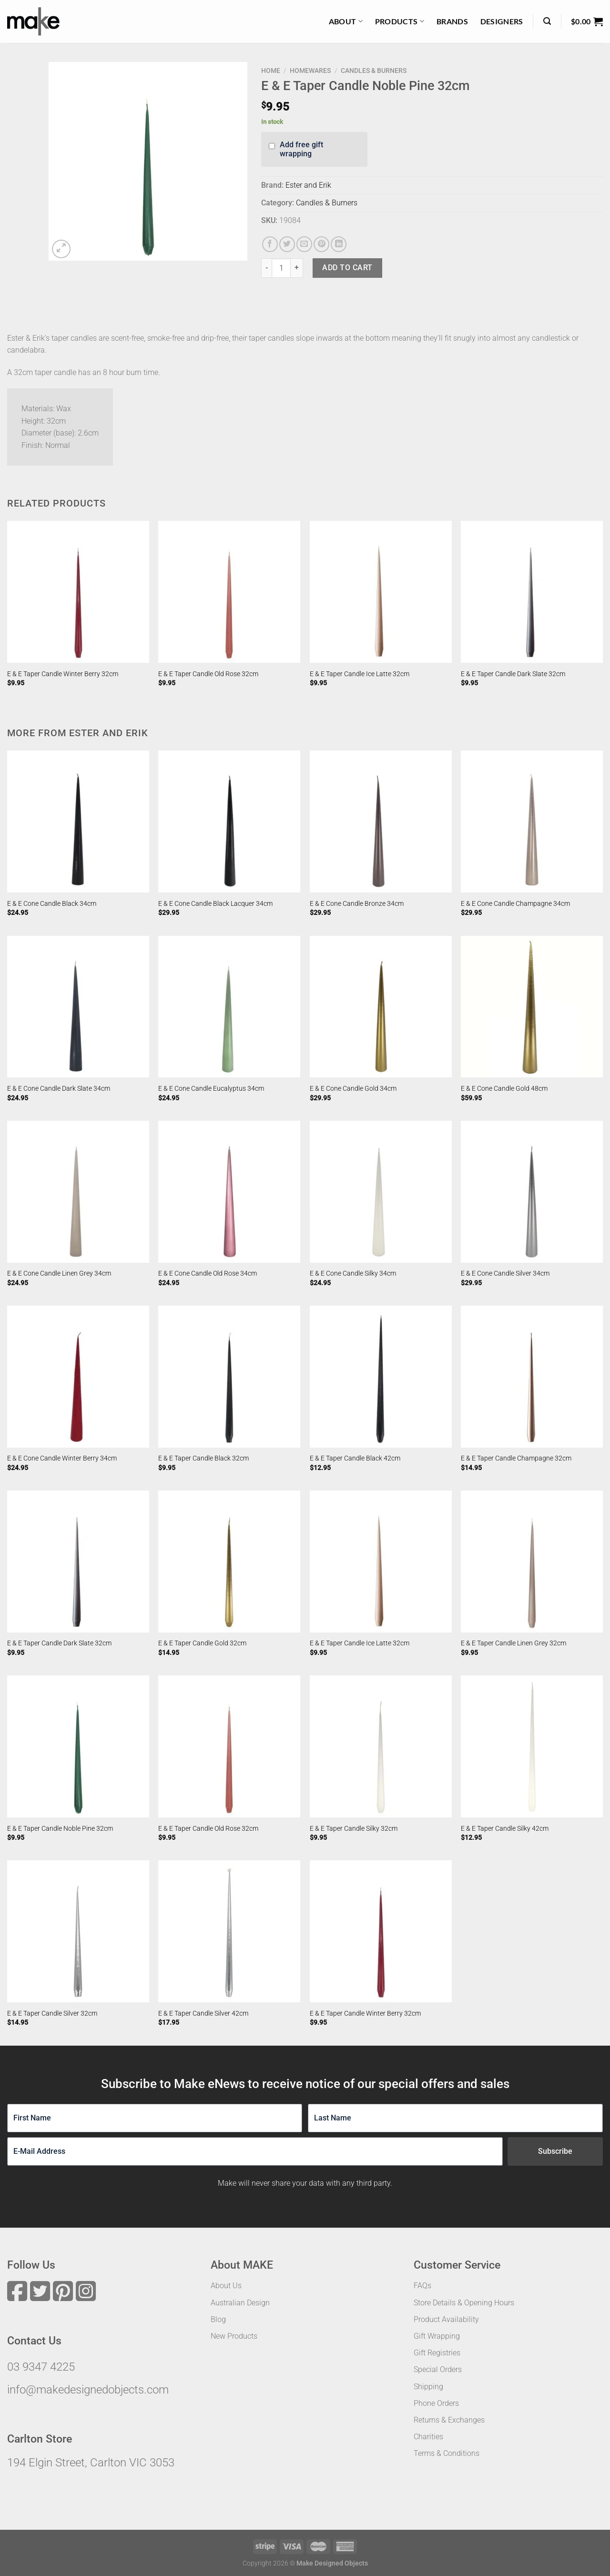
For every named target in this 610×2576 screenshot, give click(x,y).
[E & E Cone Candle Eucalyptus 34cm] (229, 1007)
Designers (501, 21)
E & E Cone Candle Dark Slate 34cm (58, 1089)
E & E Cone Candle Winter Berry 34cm (62, 1458)
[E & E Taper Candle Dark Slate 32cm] (532, 592)
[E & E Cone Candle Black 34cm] (78, 821)
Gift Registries (437, 2352)
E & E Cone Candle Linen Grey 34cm (59, 1273)
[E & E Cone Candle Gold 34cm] (381, 1007)
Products (399, 21)
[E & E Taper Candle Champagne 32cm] (532, 1377)
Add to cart (347, 267)
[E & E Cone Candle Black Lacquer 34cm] (229, 821)
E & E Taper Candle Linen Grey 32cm (513, 1643)
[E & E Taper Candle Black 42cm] (381, 1377)
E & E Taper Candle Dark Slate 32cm (513, 674)
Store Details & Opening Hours (464, 2302)
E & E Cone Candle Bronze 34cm (357, 904)
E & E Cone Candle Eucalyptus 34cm (211, 1089)
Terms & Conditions (446, 2453)
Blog (218, 2319)
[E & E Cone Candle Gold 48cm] (532, 1007)
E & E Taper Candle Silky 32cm (353, 1829)
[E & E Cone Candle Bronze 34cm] (381, 821)
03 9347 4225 (41, 2366)
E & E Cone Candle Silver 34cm (505, 1273)
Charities (428, 2436)
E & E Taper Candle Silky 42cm (505, 1829)
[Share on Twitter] (287, 244)
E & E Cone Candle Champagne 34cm (515, 904)
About (346, 21)
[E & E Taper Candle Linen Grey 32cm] (532, 1562)
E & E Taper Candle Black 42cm (355, 1458)
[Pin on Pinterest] (321, 244)
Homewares (310, 70)
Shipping (428, 2386)
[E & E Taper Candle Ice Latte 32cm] (381, 592)
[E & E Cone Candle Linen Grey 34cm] (78, 1192)
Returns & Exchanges (449, 2419)
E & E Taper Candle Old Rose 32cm (208, 674)
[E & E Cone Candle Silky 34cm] (381, 1192)
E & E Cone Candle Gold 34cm (353, 1089)
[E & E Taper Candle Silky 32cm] (381, 1746)
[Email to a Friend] (304, 244)
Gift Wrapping (437, 2336)
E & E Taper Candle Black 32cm (203, 1458)
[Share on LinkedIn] (338, 244)
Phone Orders (436, 2403)
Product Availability (446, 2319)
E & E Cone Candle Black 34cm (51, 904)
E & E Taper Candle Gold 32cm (202, 1643)
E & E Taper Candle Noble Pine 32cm (60, 1829)
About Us (226, 2285)
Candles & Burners (374, 70)
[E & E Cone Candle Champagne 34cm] (532, 821)
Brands (452, 21)
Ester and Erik (308, 185)
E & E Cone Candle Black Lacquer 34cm (215, 904)
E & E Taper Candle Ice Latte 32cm (359, 674)
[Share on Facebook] (270, 244)
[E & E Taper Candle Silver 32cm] (78, 1931)
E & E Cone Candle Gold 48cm (504, 1089)
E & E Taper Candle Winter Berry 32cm (62, 674)
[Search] (547, 21)
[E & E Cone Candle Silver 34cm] (532, 1192)
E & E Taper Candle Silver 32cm (52, 2013)
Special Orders (438, 2369)
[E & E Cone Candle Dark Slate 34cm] (78, 1007)
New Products (234, 2336)
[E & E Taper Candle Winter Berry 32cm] (78, 592)
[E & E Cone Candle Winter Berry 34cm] (78, 1377)
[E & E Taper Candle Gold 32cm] (229, 1562)
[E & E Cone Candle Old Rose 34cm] (229, 1192)
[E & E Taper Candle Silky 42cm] (532, 1746)
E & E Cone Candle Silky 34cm (353, 1273)
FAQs (422, 2285)
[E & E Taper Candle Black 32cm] (229, 1377)
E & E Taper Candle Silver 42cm (203, 2013)
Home (270, 70)
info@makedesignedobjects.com (88, 2389)
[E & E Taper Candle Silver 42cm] (229, 1931)
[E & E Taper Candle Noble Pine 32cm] (78, 1746)
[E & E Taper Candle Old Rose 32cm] (229, 592)
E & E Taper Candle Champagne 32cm (516, 1458)
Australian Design (240, 2302)
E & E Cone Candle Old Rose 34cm (207, 1273)
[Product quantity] (281, 267)
